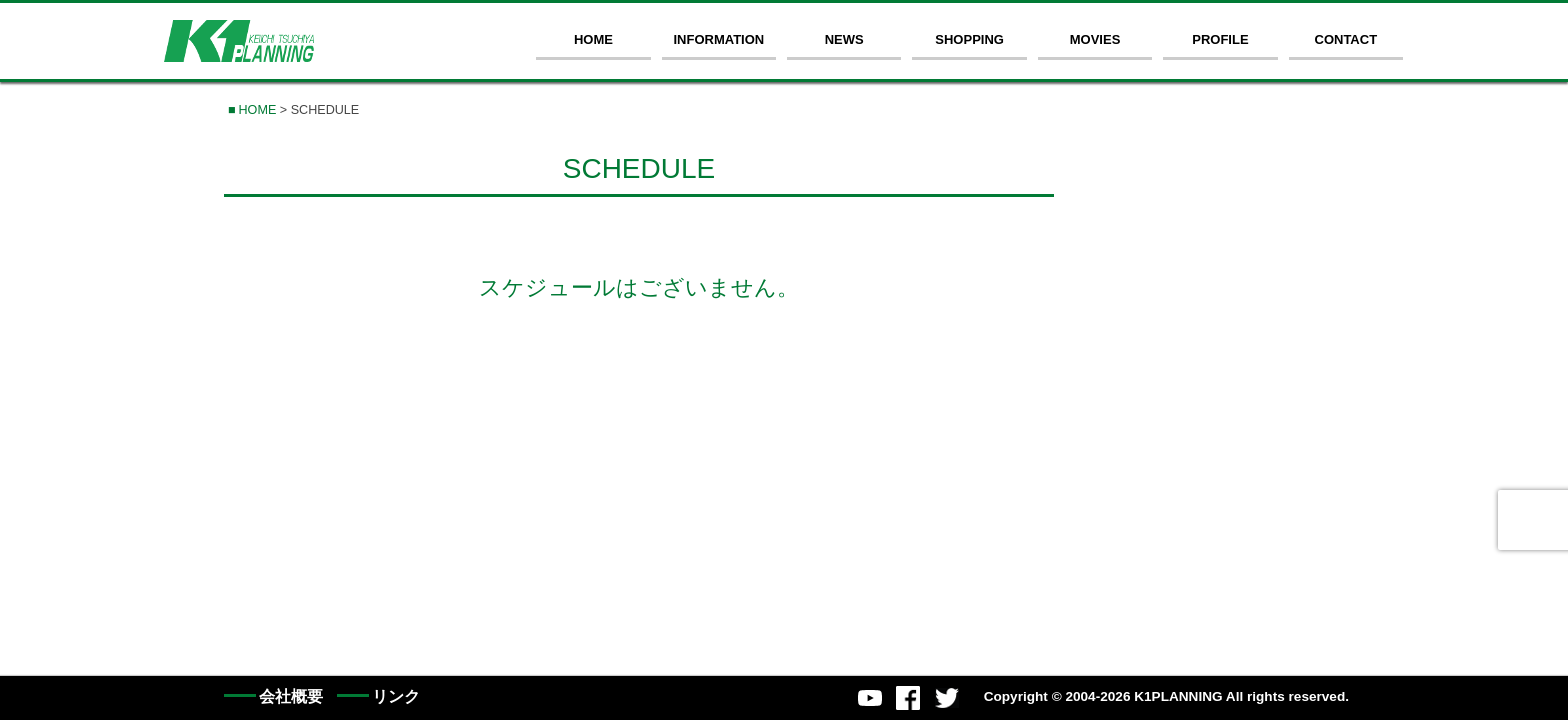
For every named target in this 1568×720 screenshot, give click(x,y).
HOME (593, 39)
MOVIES (1095, 39)
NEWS (844, 39)
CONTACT (1346, 39)
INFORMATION (718, 39)
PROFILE (1220, 39)
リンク (396, 696)
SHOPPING (969, 39)
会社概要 (291, 696)
